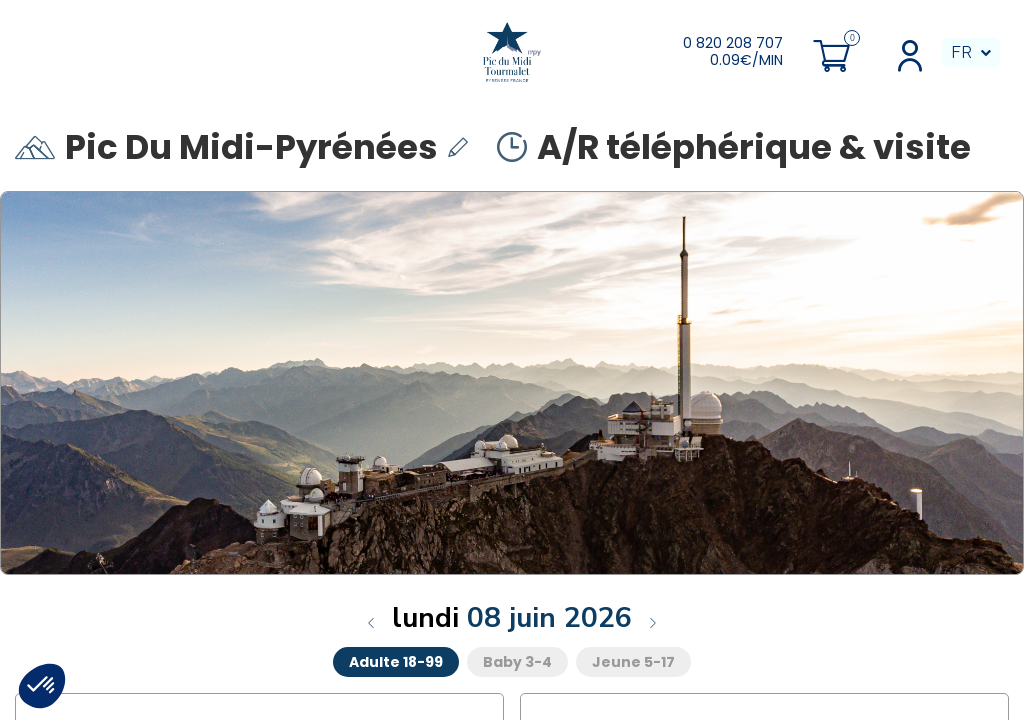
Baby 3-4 (517, 662)
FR (961, 52)
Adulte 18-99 (396, 662)
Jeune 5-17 (633, 662)
